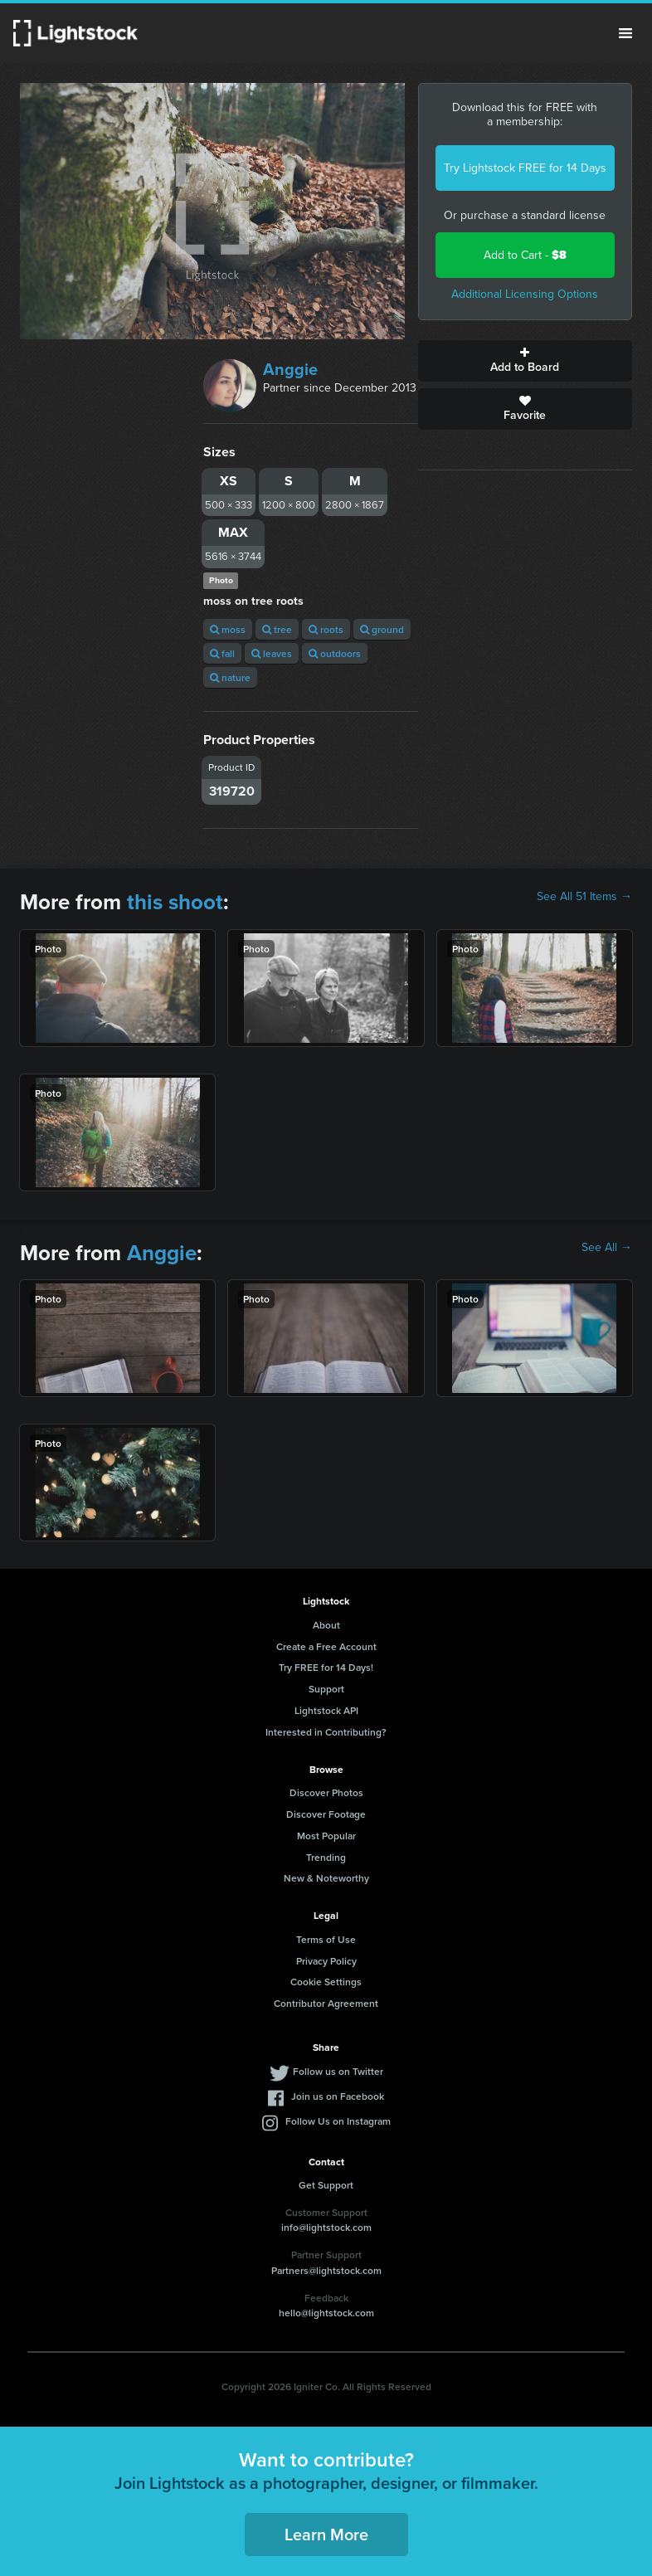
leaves (271, 653)
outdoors (335, 653)
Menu (625, 33)
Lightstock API (326, 1710)
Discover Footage (326, 1814)
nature (230, 677)
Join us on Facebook (337, 2096)
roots (326, 629)
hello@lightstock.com (326, 2313)
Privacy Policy (326, 1961)
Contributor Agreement (326, 2003)
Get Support (326, 2185)
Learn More (326, 2534)
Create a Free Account (326, 1646)
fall (222, 653)
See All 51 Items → (584, 897)
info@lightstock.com (326, 2227)
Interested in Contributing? (326, 1732)
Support (326, 1689)
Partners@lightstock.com (326, 2270)
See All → (606, 1247)
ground (382, 629)
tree (277, 629)
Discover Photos (326, 1792)
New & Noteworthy (326, 1878)
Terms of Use (326, 1939)
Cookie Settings (326, 1982)
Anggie (290, 369)
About (326, 1625)
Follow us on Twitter (338, 2071)
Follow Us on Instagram (338, 2121)
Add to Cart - (525, 255)
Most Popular (326, 1836)
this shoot (175, 902)
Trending (326, 1857)
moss (228, 629)
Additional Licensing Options (524, 294)
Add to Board (525, 361)
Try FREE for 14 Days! (326, 1667)
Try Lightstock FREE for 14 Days (525, 168)
